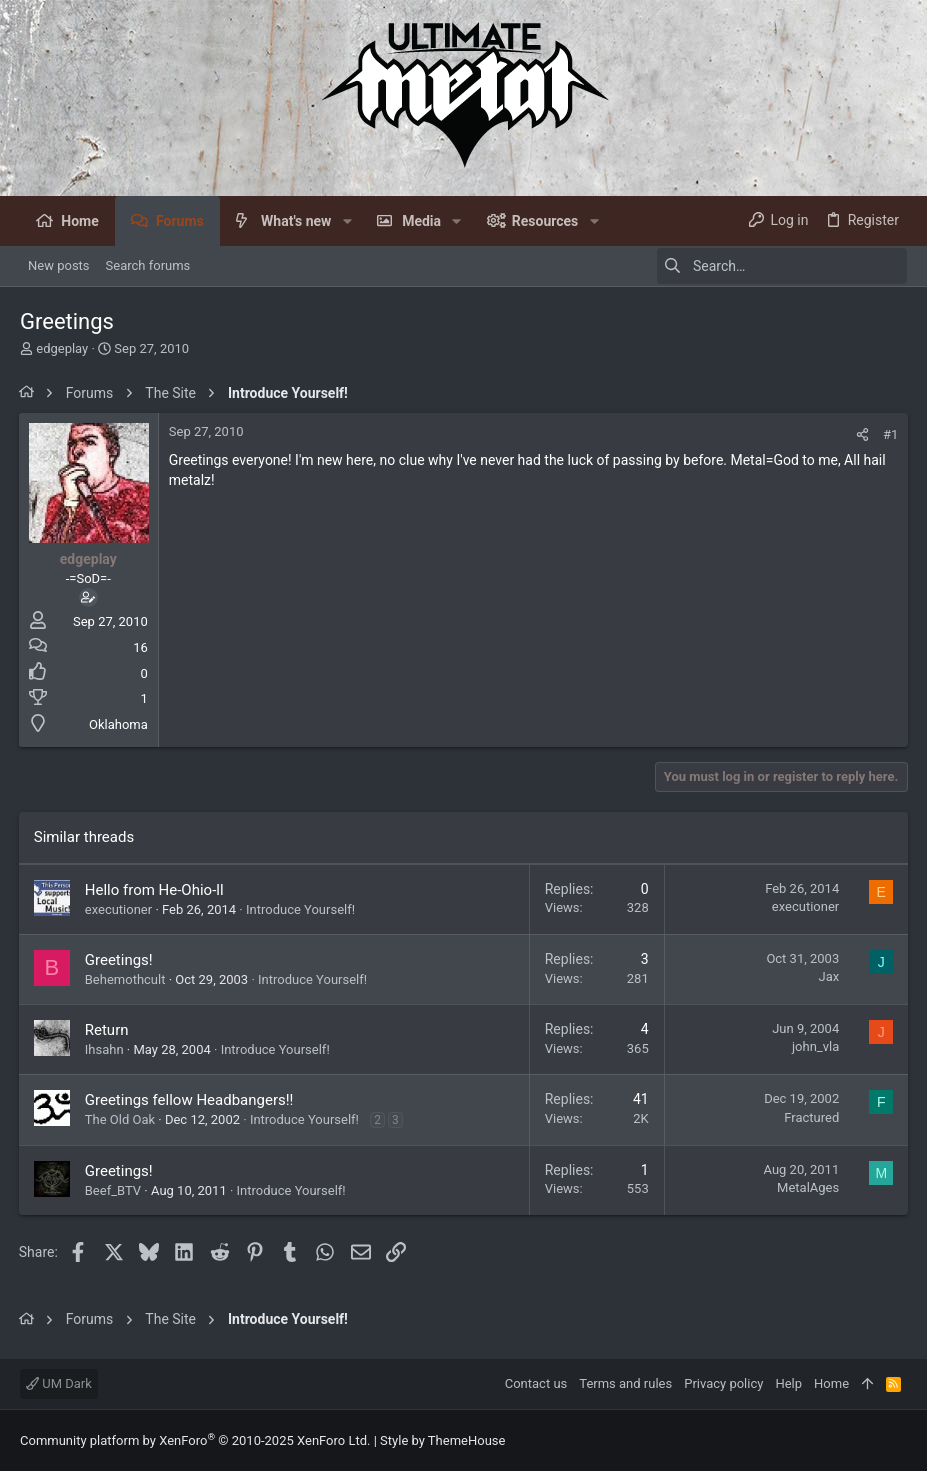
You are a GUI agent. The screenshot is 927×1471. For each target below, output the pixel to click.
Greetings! (120, 960)
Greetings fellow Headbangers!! (190, 1100)
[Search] (782, 266)
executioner (119, 909)
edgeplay (62, 348)
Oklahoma (119, 724)
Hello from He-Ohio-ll (155, 890)
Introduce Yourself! (301, 909)
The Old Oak (121, 1119)
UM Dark (59, 1383)
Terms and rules (625, 1383)
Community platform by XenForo (195, 1440)
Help (788, 1383)
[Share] (861, 434)
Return (108, 1030)
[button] (346, 221)
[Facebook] (898, 1440)
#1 (889, 434)
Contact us (536, 1383)
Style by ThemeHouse (442, 1440)
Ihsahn (105, 1049)
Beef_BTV (114, 1190)
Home (831, 1383)
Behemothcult (126, 979)
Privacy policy (723, 1383)
